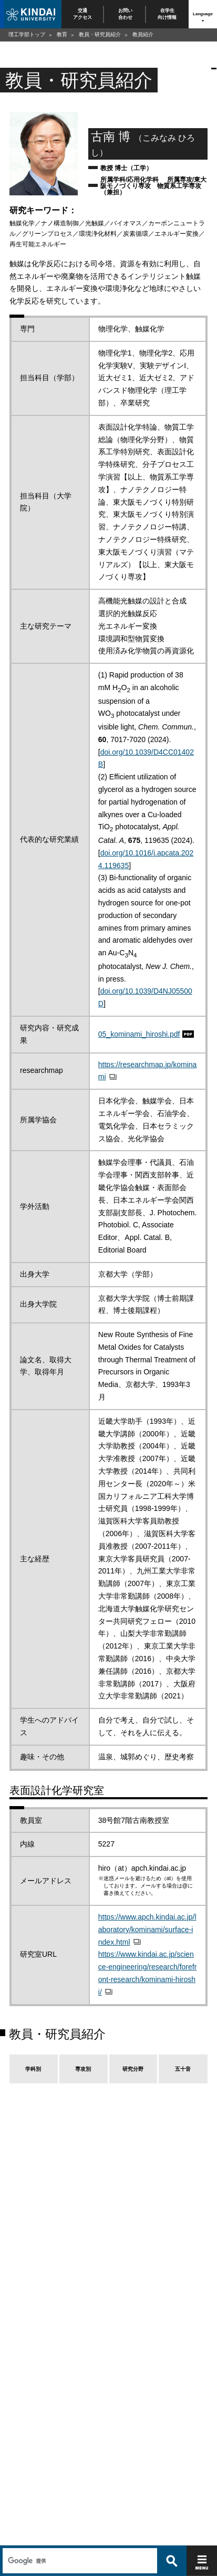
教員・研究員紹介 (100, 34)
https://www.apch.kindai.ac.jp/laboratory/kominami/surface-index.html (147, 1929)
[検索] (78, 2537)
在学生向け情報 (167, 14)
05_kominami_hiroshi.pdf (139, 1034)
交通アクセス (82, 14)
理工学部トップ (26, 34)
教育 (62, 34)
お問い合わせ (125, 14)
